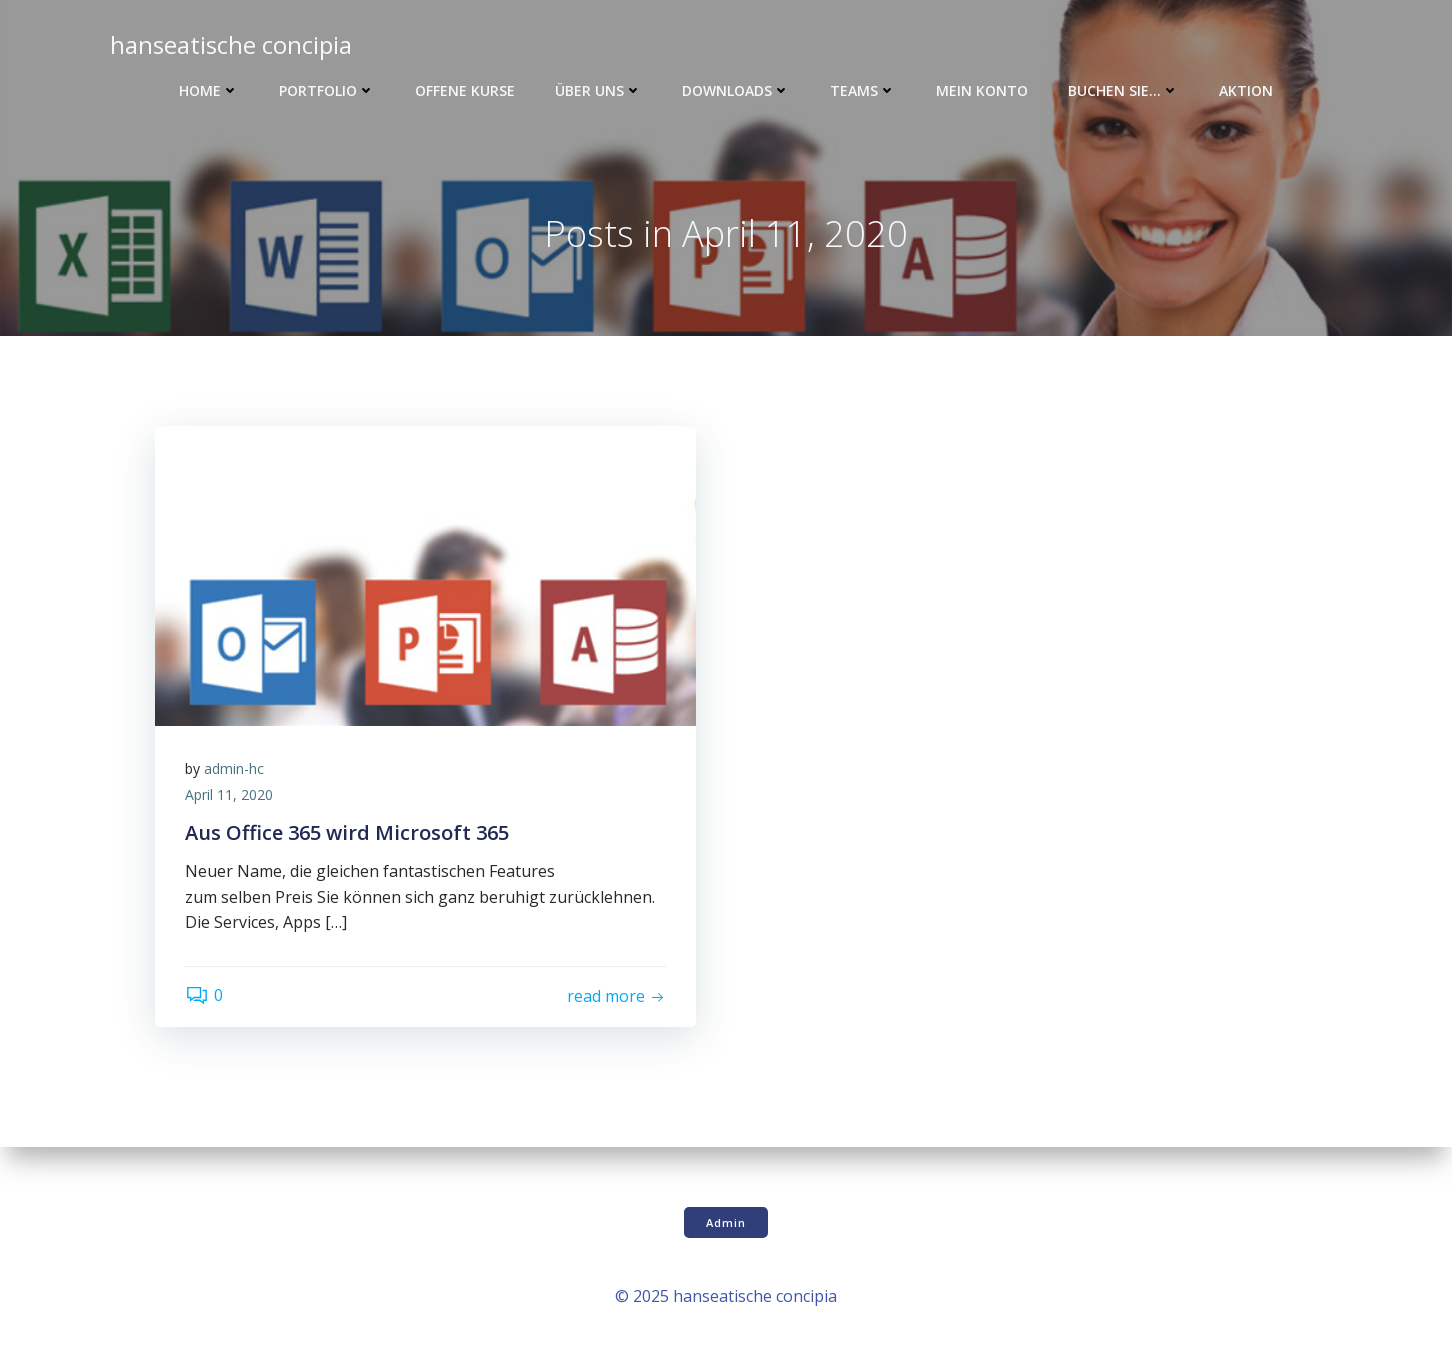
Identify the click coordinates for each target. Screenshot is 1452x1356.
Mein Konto (982, 90)
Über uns (598, 90)
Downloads (736, 90)
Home (209, 90)
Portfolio (327, 90)
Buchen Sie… (1123, 90)
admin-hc (234, 768)
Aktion (1246, 90)
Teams (863, 90)
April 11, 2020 (229, 794)
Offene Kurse (465, 90)
